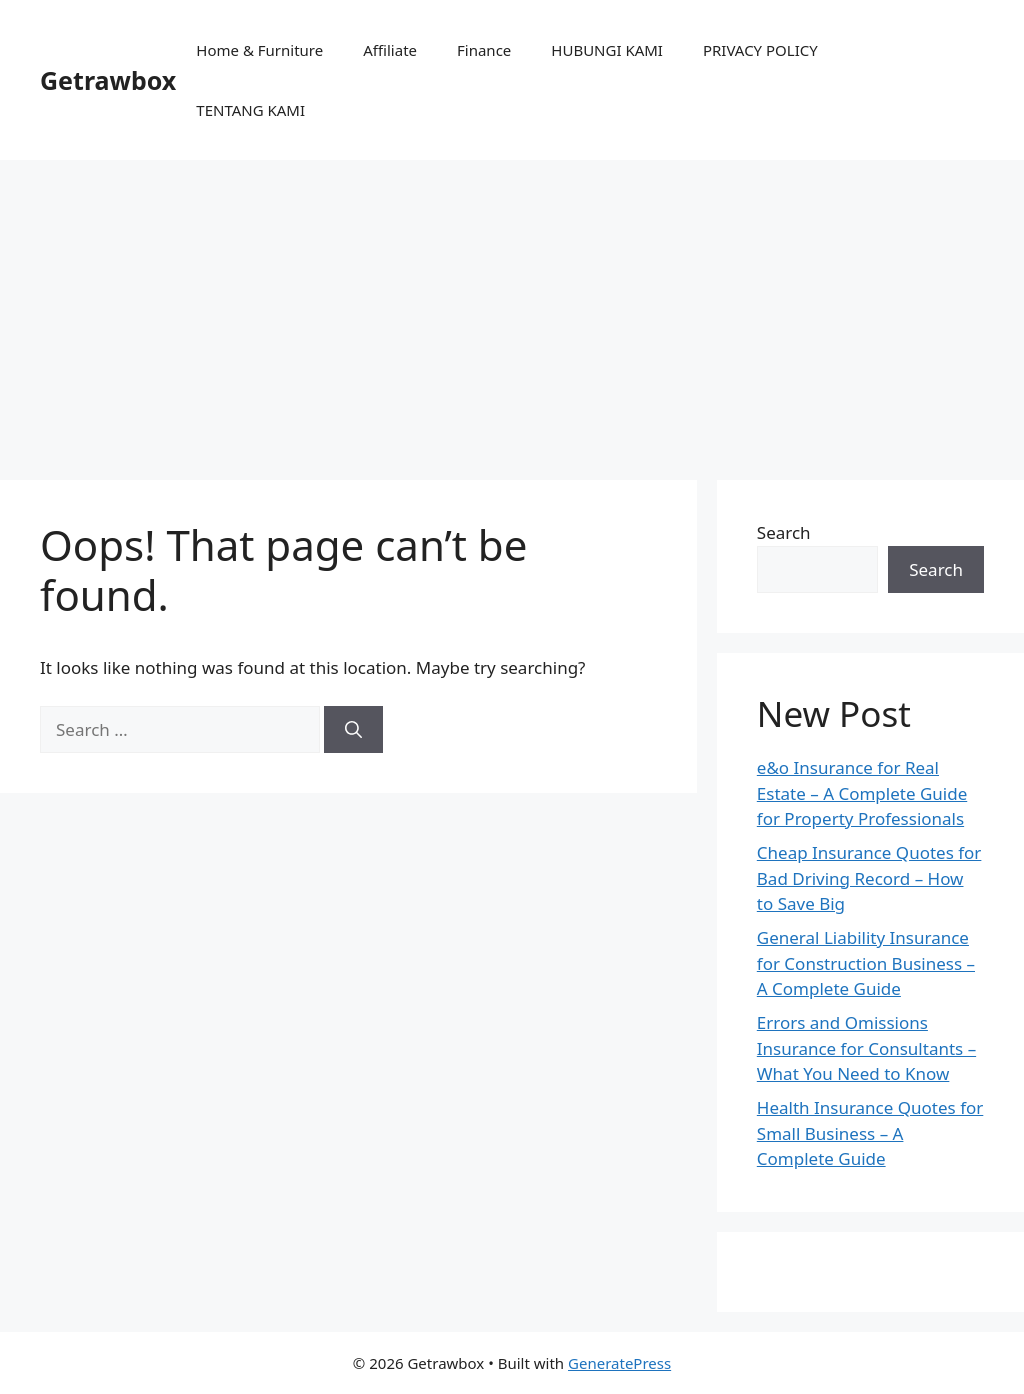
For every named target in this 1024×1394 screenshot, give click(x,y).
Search (784, 532)
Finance (484, 50)
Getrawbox (108, 80)
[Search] (353, 730)
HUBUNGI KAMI (607, 50)
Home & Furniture (259, 50)
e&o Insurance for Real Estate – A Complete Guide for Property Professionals (862, 793)
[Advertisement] (512, 310)
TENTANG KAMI (250, 110)
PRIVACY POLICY (760, 50)
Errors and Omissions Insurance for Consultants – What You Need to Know (866, 1048)
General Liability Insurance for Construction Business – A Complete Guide (866, 963)
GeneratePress (619, 1363)
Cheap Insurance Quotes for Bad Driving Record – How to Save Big (869, 878)
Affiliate (390, 50)
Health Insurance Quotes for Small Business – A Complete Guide (870, 1133)
